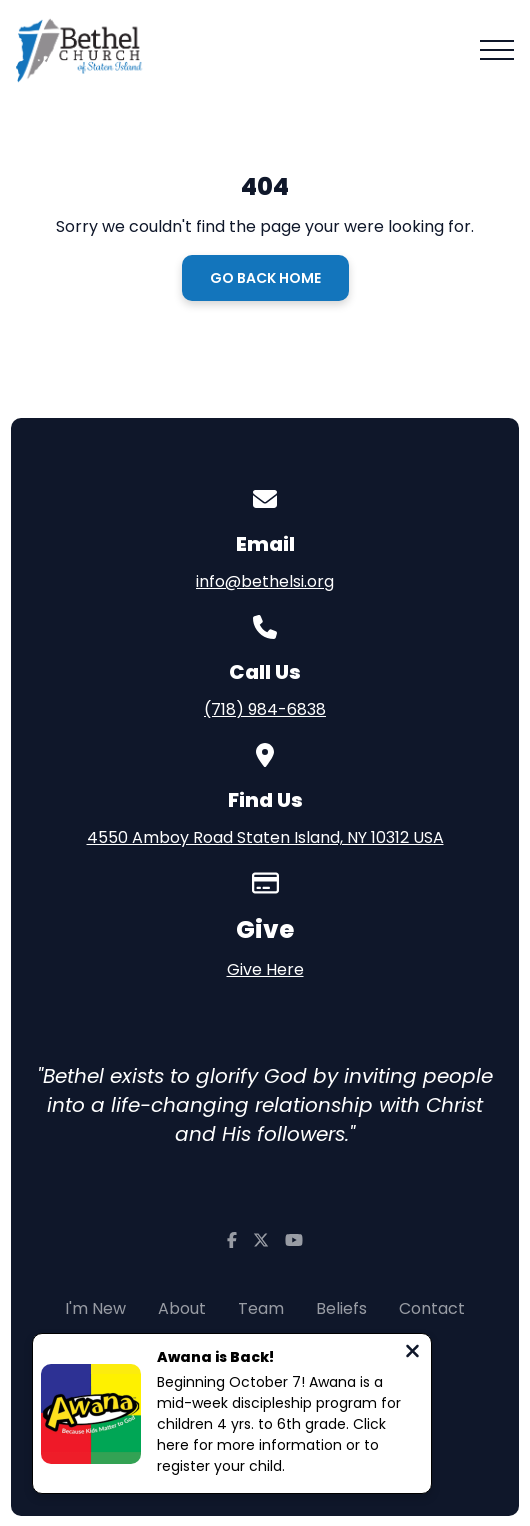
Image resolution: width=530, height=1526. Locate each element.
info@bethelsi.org (265, 581)
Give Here (265, 969)
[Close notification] (412, 1353)
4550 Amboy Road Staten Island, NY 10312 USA (265, 837)
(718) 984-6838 (265, 709)
